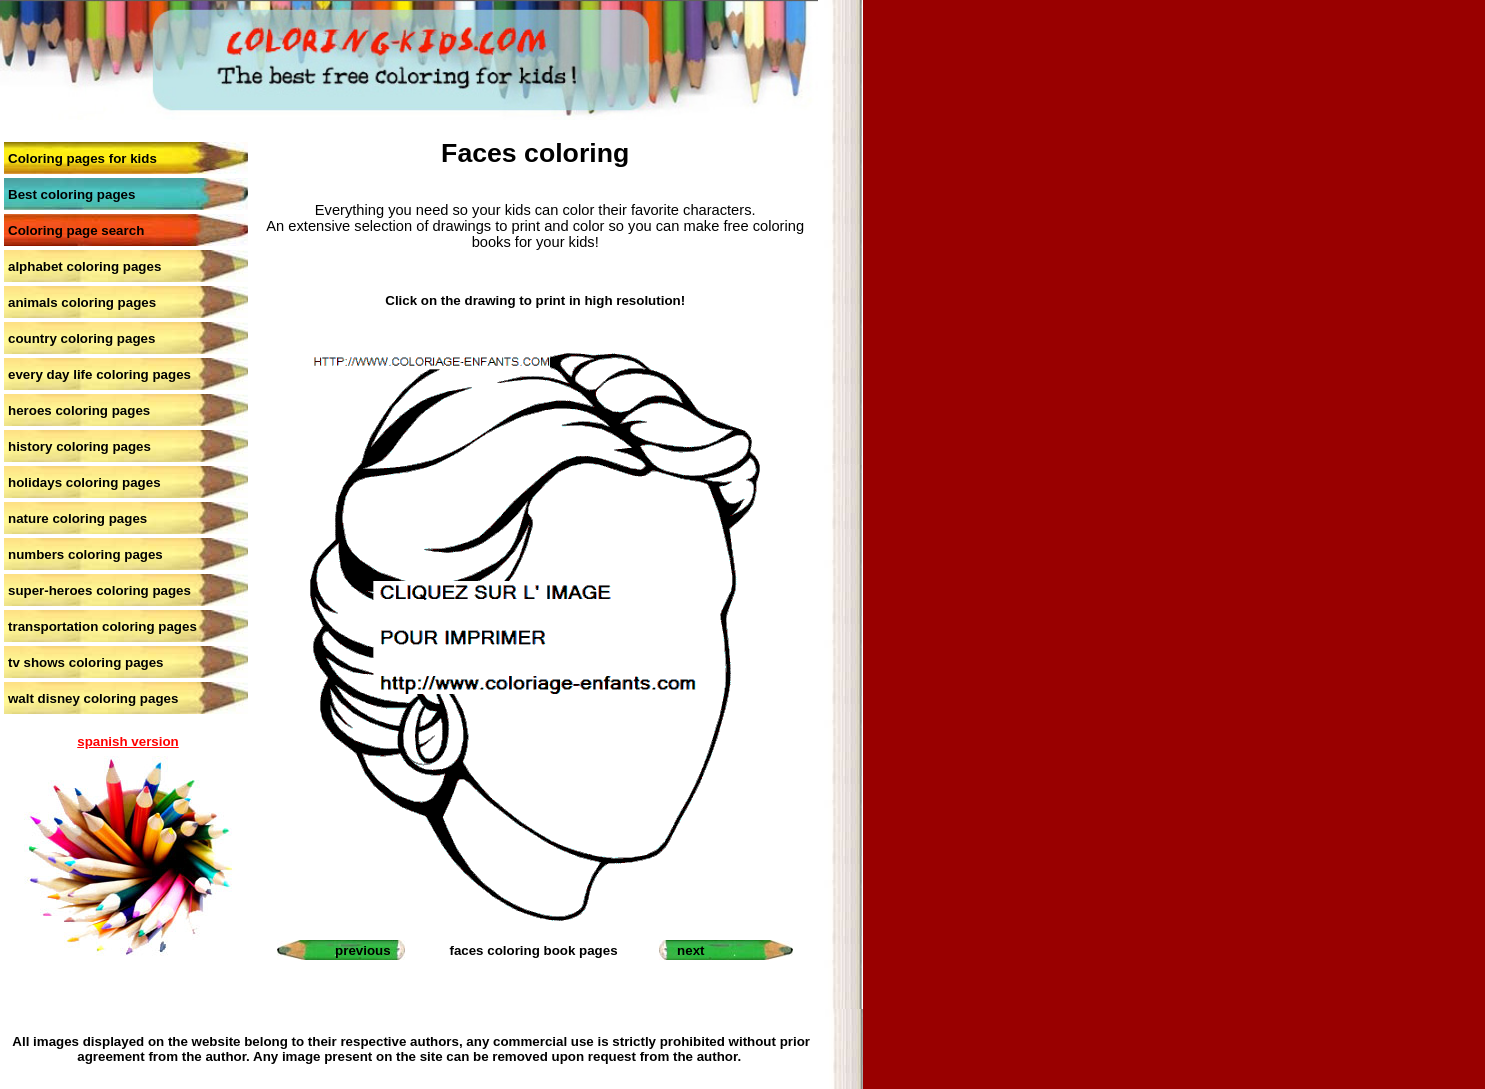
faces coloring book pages (533, 950)
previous (363, 950)
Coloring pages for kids (82, 158)
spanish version (127, 741)
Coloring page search (76, 230)
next (690, 950)
